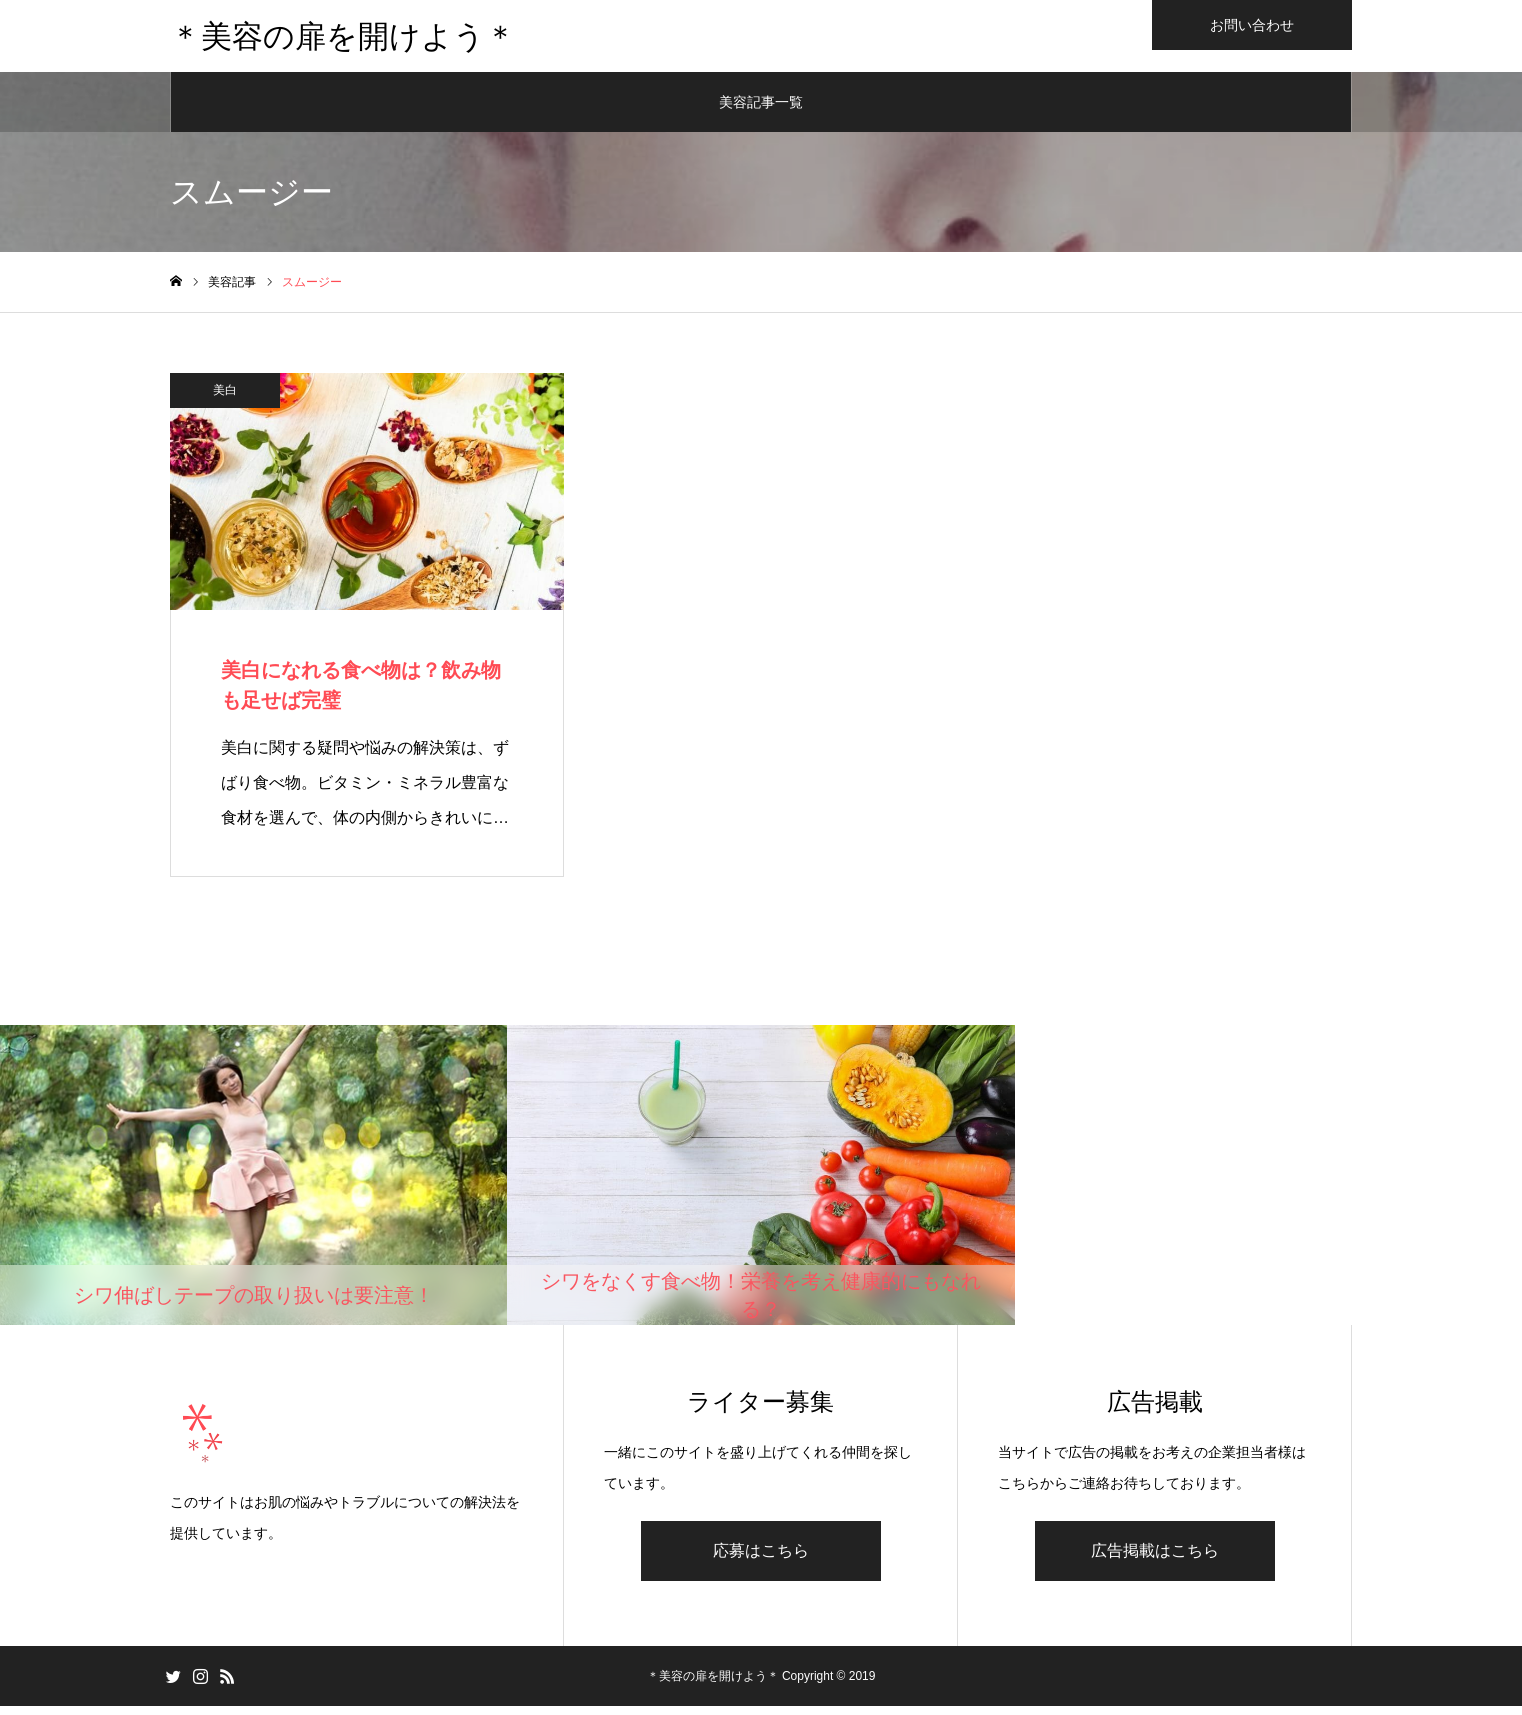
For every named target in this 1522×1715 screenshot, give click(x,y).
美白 (225, 398)
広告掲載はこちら (1155, 1559)
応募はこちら (761, 1559)
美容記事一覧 (761, 110)
